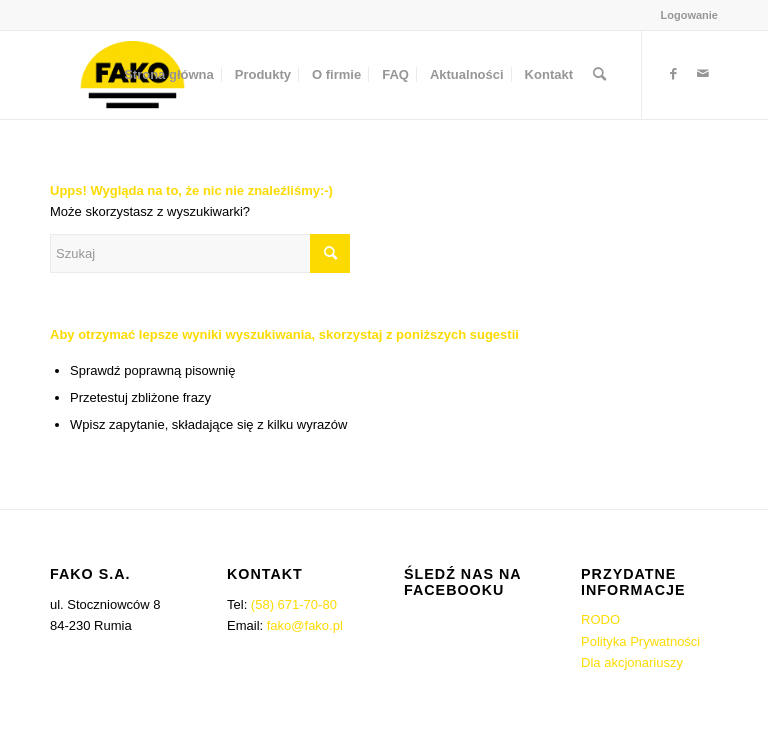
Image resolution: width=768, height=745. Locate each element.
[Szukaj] (599, 75)
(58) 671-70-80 (294, 604)
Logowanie (689, 15)
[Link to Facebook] (673, 74)
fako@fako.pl (305, 625)
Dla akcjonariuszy (632, 662)
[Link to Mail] (703, 74)
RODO (600, 619)
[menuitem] (684, 15)
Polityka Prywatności (640, 641)
